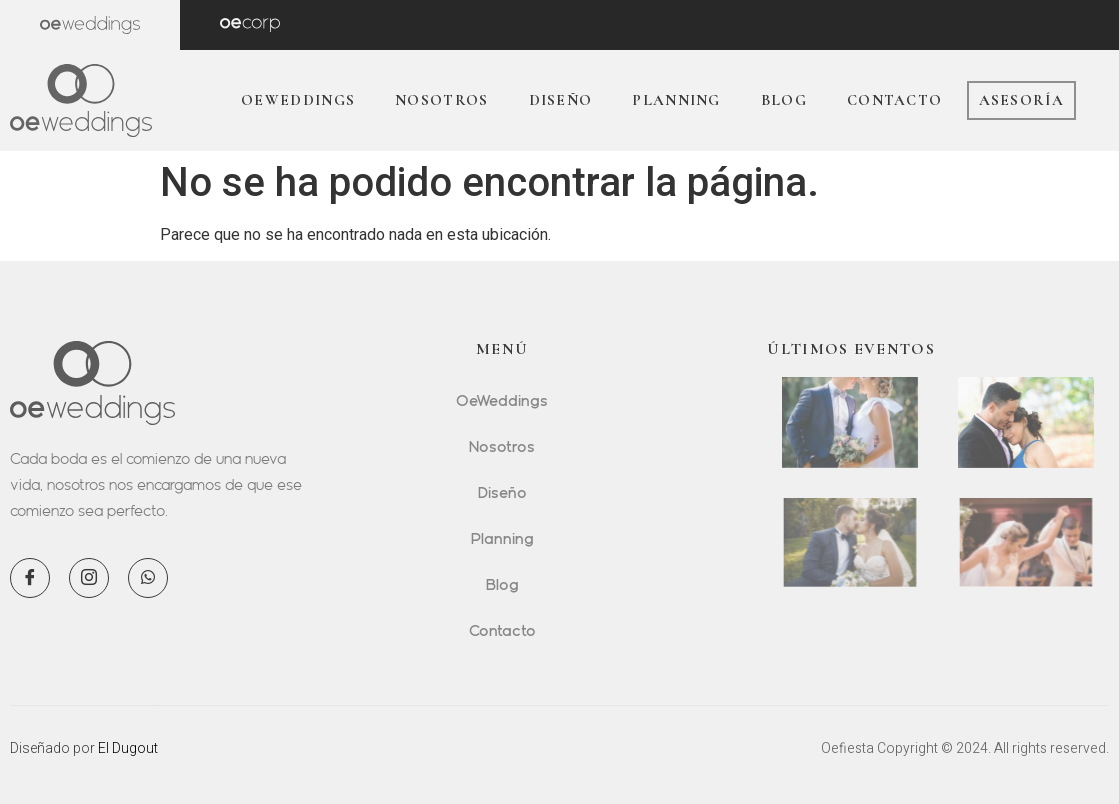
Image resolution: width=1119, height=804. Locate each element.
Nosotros (441, 100)
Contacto (894, 100)
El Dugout (128, 748)
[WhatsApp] (148, 578)
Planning (676, 100)
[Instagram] (89, 578)
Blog (784, 100)
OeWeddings (298, 100)
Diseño (561, 100)
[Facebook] (30, 578)
